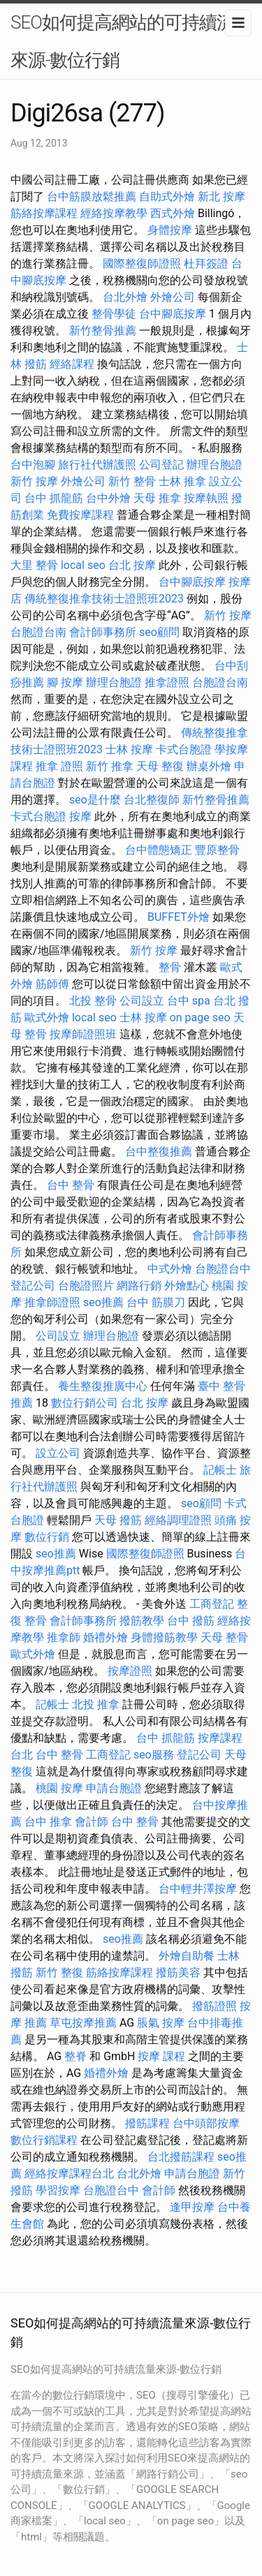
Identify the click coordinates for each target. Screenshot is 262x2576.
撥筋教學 (141, 1620)
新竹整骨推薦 (102, 330)
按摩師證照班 (83, 1034)
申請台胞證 (114, 1788)
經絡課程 (72, 364)
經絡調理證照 (178, 1520)
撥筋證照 (214, 2006)
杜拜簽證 (206, 263)
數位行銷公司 (84, 1402)
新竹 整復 (59, 1972)
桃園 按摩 (59, 1788)
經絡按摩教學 (113, 213)
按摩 (80, 816)
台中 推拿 (48, 1821)
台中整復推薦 (158, 1151)
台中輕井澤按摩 (198, 1888)
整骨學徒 (114, 313)
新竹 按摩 (34, 481)
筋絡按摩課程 (44, 213)
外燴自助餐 (186, 1955)
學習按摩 (58, 2190)
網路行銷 (139, 1285)
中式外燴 (169, 1268)
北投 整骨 (93, 1000)
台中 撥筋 (190, 1620)
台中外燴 (108, 498)
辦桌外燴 (209, 766)
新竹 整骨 (132, 481)
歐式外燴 (46, 1017)
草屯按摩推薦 (83, 2022)
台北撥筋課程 (180, 2156)
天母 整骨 (224, 1637)
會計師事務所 (102, 632)
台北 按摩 (132, 565)
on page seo (200, 1017)
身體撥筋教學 (164, 1637)
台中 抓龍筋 (53, 498)
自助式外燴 (167, 196)
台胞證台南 (38, 632)
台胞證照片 (86, 1285)
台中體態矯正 (158, 850)
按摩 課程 (161, 2056)
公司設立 (141, 1000)
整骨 (170, 967)
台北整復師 (152, 799)
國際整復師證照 (142, 263)
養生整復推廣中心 (102, 1386)
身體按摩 (169, 230)
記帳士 (220, 1469)
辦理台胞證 (214, 464)
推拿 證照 (59, 766)
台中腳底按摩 (172, 313)
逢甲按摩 (192, 2207)
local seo (83, 565)
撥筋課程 (147, 2123)
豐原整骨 (217, 850)
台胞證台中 (223, 1268)
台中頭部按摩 (206, 2123)
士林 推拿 (182, 481)
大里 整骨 (34, 565)
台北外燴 (125, 297)
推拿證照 (167, 682)
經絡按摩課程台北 (69, 2173)
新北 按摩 (221, 196)
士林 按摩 (129, 749)
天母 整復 (160, 766)
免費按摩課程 (80, 514)
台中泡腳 (32, 464)
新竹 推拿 (109, 766)
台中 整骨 (70, 1185)
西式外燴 (172, 213)
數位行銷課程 (44, 2140)
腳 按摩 (65, 682)
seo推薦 (103, 1302)
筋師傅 (52, 984)
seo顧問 (159, 632)
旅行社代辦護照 (97, 464)
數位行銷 (46, 1537)
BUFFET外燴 (178, 917)
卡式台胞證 (184, 749)
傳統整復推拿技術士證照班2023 (104, 598)
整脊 (75, 2056)
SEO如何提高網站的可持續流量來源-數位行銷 (131, 41)
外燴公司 (172, 297)
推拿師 (63, 1637)
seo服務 (153, 1754)
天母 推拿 (157, 498)
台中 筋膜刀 (155, 1302)
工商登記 (211, 1604)
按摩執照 (206, 498)
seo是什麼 (95, 799)
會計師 (91, 1821)
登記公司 (32, 1285)
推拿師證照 (52, 1302)
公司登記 (161, 464)
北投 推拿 (95, 1704)
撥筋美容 (178, 1972)
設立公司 (58, 1453)
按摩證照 (130, 1671)
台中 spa (188, 1000)
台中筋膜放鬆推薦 (91, 196)
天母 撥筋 (118, 1520)
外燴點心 (186, 1285)
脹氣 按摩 (160, 2022)
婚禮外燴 (105, 1637)
